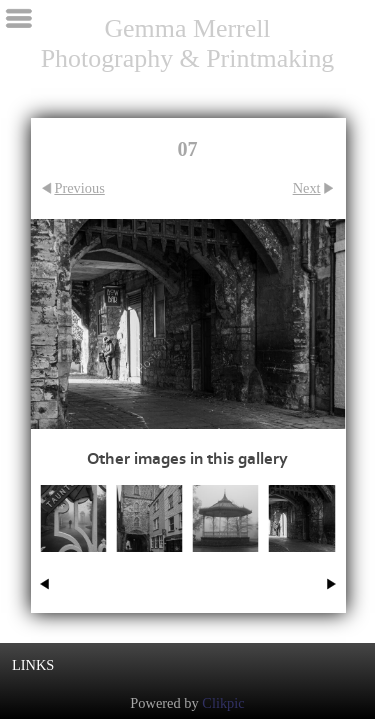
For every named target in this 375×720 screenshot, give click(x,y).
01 (73, 563)
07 (301, 563)
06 (149, 563)
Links (33, 665)
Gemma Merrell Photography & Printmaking (188, 43)
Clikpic (223, 703)
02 (225, 563)
